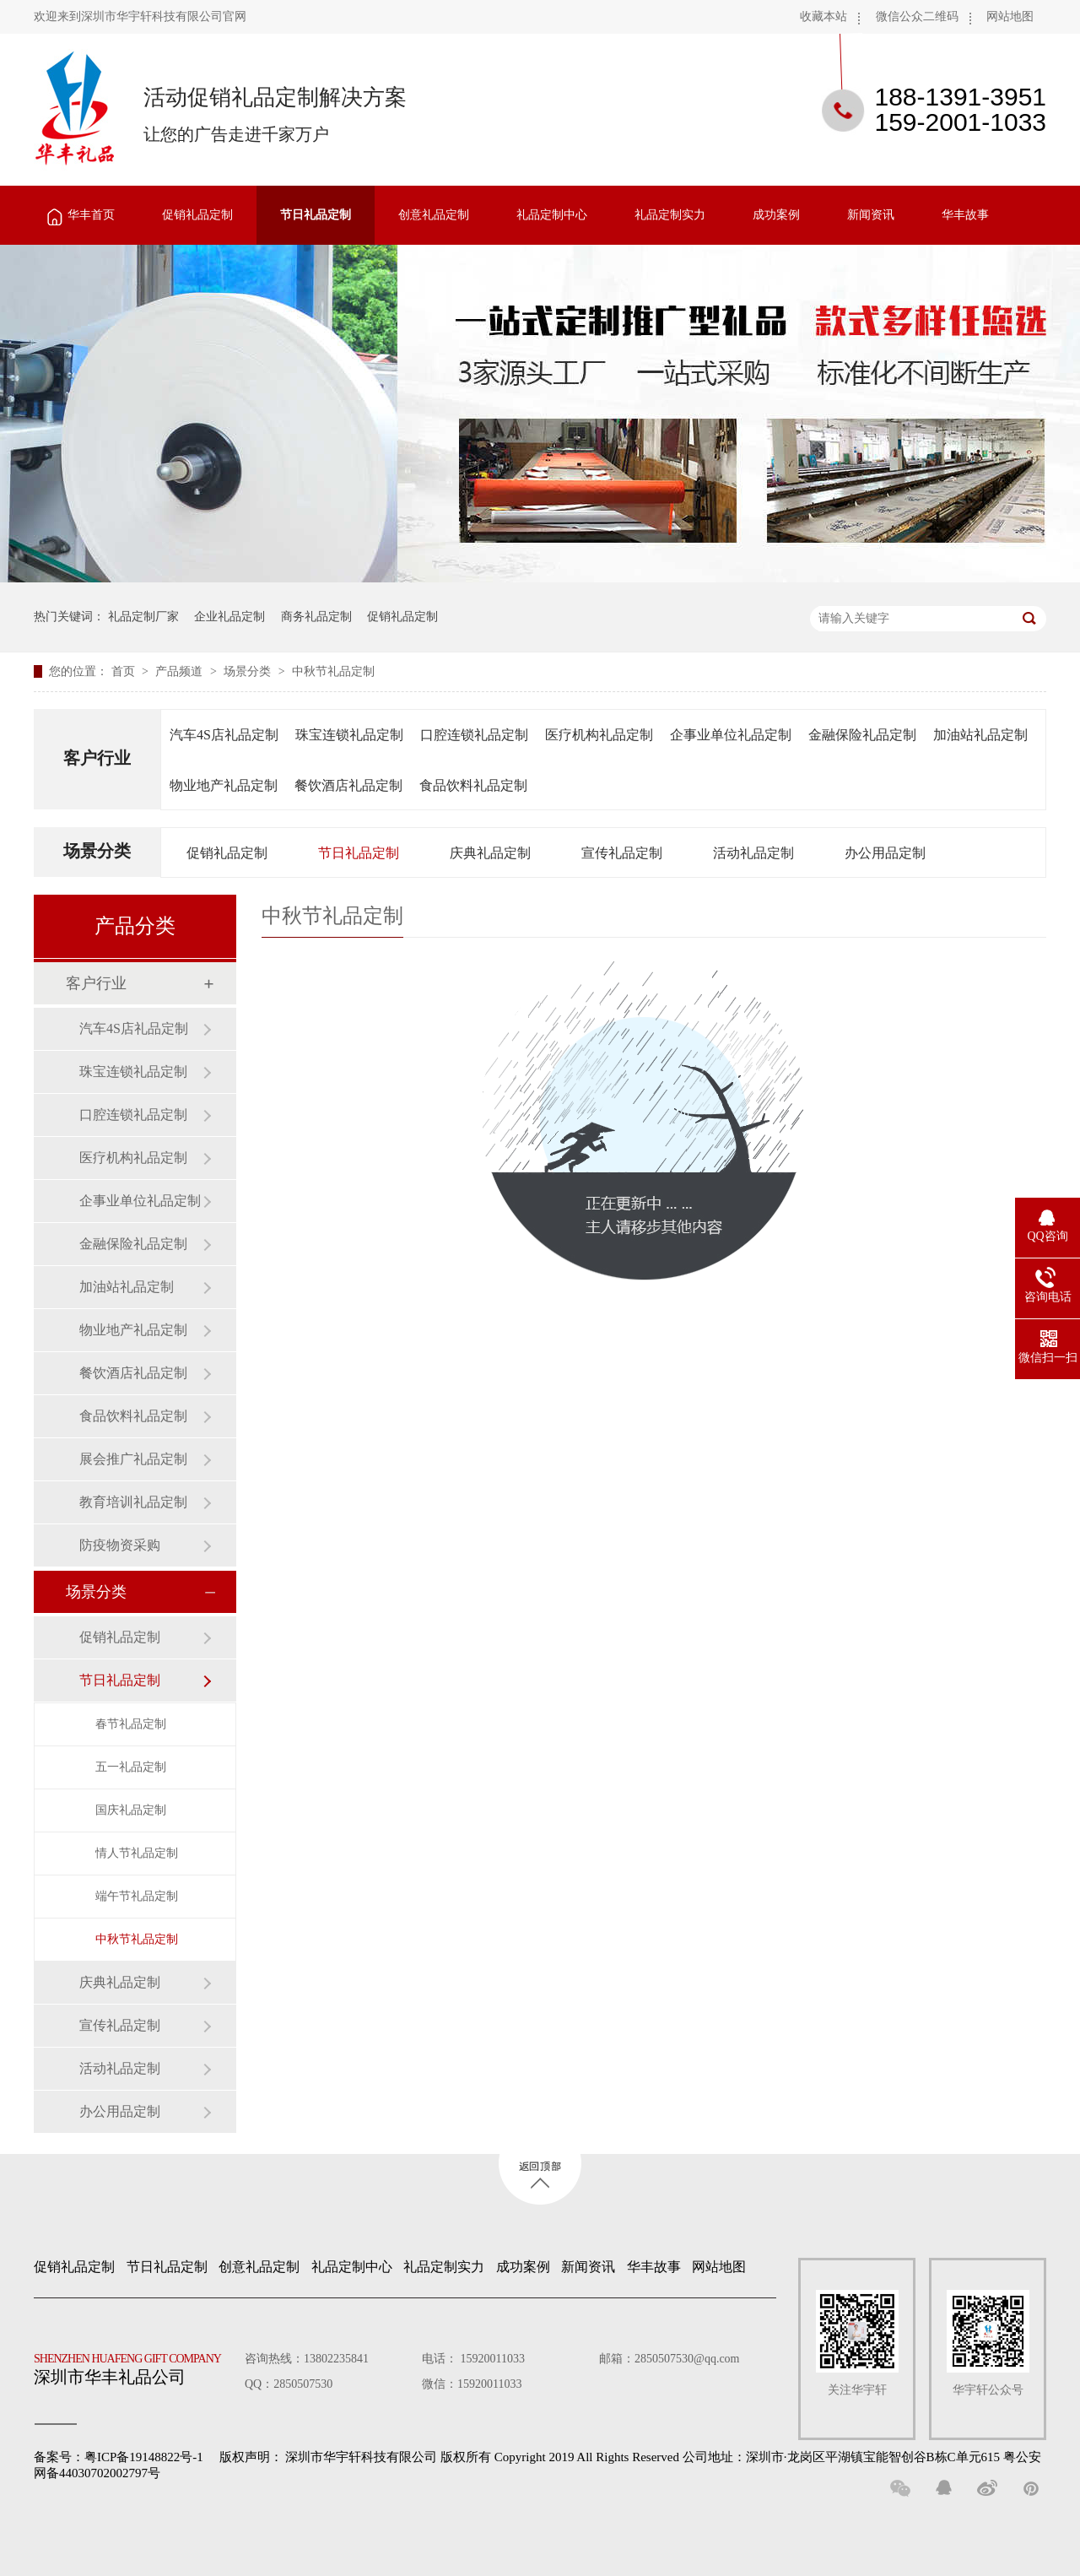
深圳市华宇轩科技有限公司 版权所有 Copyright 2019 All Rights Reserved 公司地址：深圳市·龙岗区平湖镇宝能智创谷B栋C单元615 (642, 2457)
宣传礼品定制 (621, 853)
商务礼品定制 (316, 616)
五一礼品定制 (130, 1767)
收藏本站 (823, 16)
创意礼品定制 (433, 214)
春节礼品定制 (130, 1724)
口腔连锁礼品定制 (474, 735)
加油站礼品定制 (980, 735)
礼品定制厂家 (143, 616)
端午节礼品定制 (136, 1896)
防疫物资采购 (119, 1545)
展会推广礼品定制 (133, 1459)
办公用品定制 (885, 853)
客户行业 (97, 758)
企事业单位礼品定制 (730, 735)
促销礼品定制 (197, 214)
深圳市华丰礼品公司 (134, 2365)
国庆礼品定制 (130, 1810)
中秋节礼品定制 (333, 671)
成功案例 (776, 214)
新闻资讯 (870, 214)
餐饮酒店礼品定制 (348, 785)
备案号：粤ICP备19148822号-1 (118, 2457)
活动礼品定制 (753, 853)
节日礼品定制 (315, 214)
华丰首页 (91, 214)
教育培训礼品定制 (133, 1502)
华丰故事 (965, 214)
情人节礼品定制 (136, 1853)
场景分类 (249, 671)
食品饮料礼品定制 (473, 785)
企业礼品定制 (229, 616)
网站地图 (1010, 16)
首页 (124, 671)
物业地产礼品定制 (224, 785)
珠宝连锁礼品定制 (349, 735)
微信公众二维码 (917, 16)
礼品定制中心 (551, 214)
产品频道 (180, 671)
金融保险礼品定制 (862, 735)
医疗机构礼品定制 (599, 735)
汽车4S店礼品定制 (224, 735)
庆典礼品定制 (490, 853)
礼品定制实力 (669, 214)
